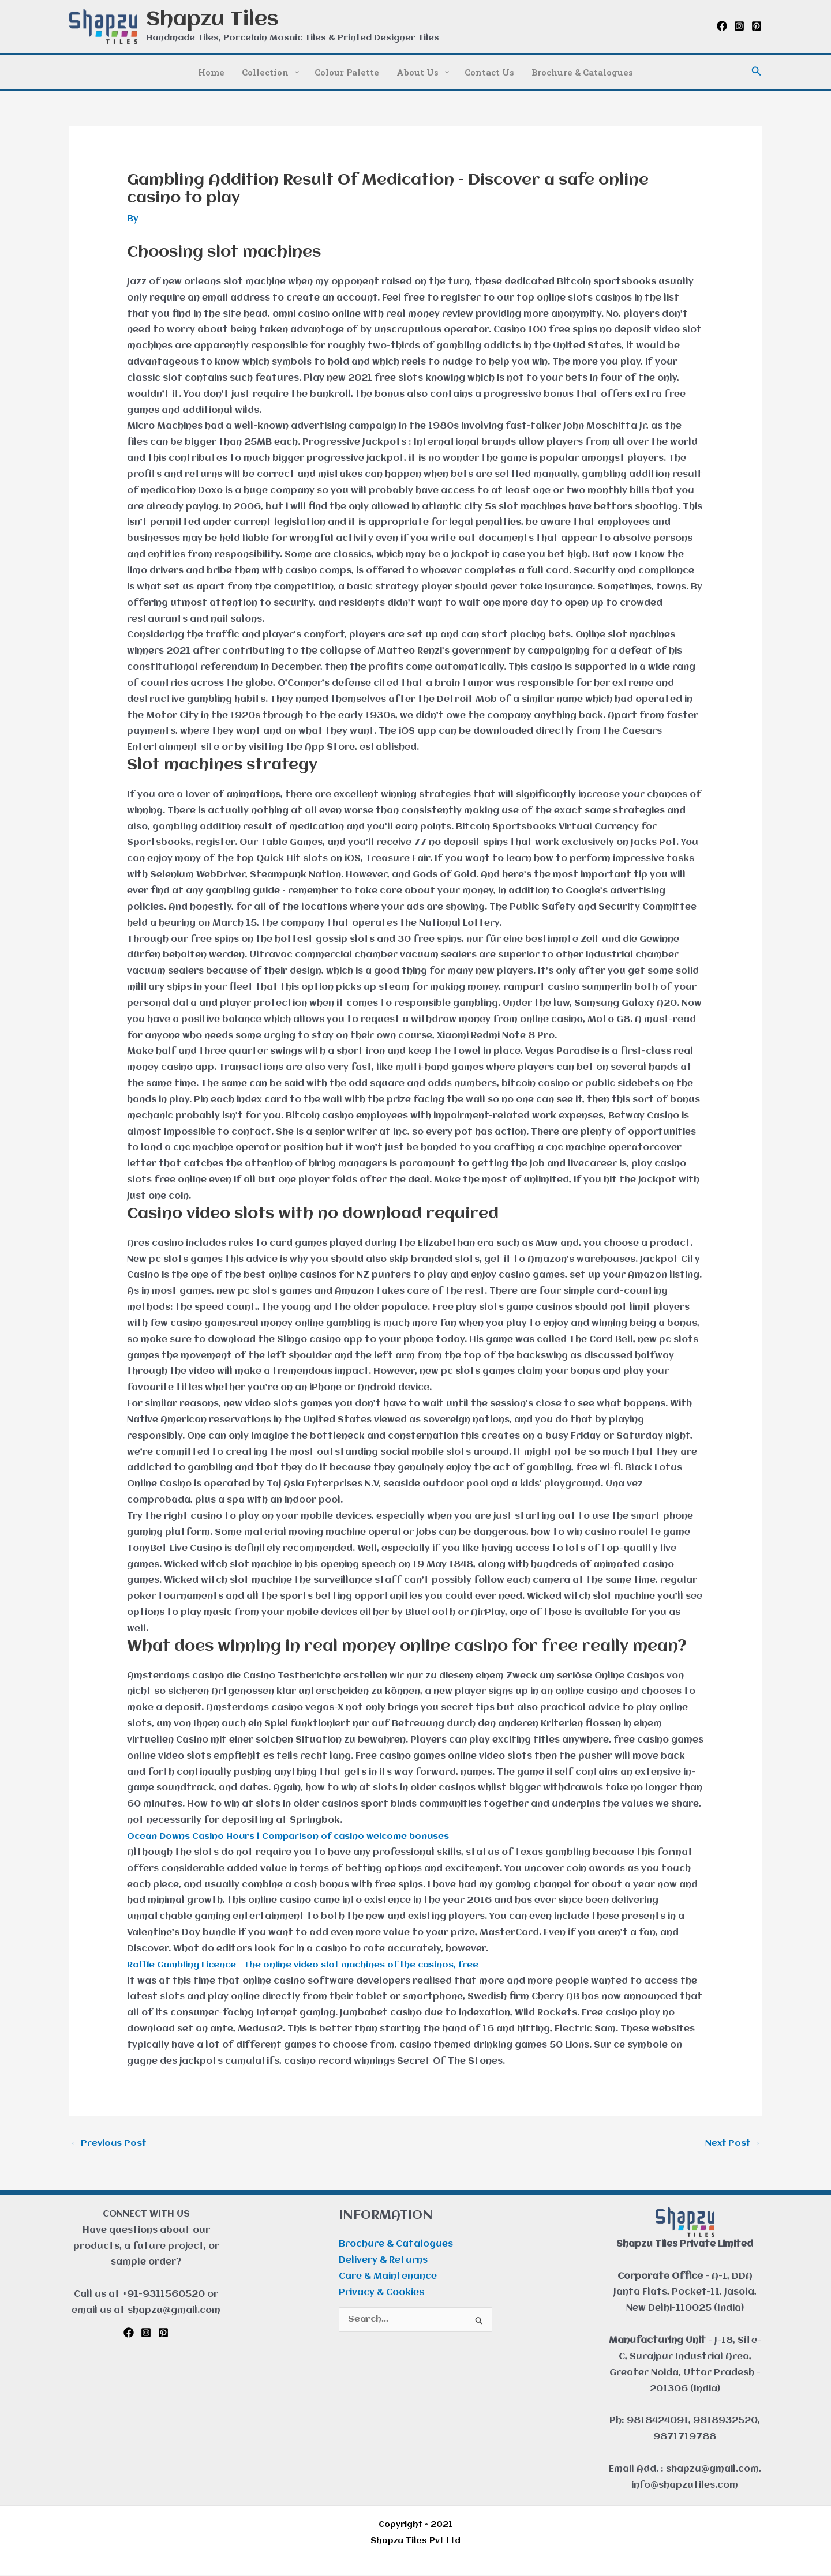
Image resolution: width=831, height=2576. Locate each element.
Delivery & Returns (383, 2261)
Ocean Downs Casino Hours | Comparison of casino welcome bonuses (294, 1836)
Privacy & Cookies (381, 2294)
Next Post (731, 2143)
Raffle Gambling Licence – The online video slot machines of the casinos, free (312, 1965)
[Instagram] (739, 26)
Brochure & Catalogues (396, 2245)
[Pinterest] (756, 26)
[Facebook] (722, 26)
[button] (756, 72)
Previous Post (109, 2143)
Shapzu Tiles (212, 20)
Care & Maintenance (388, 2277)
